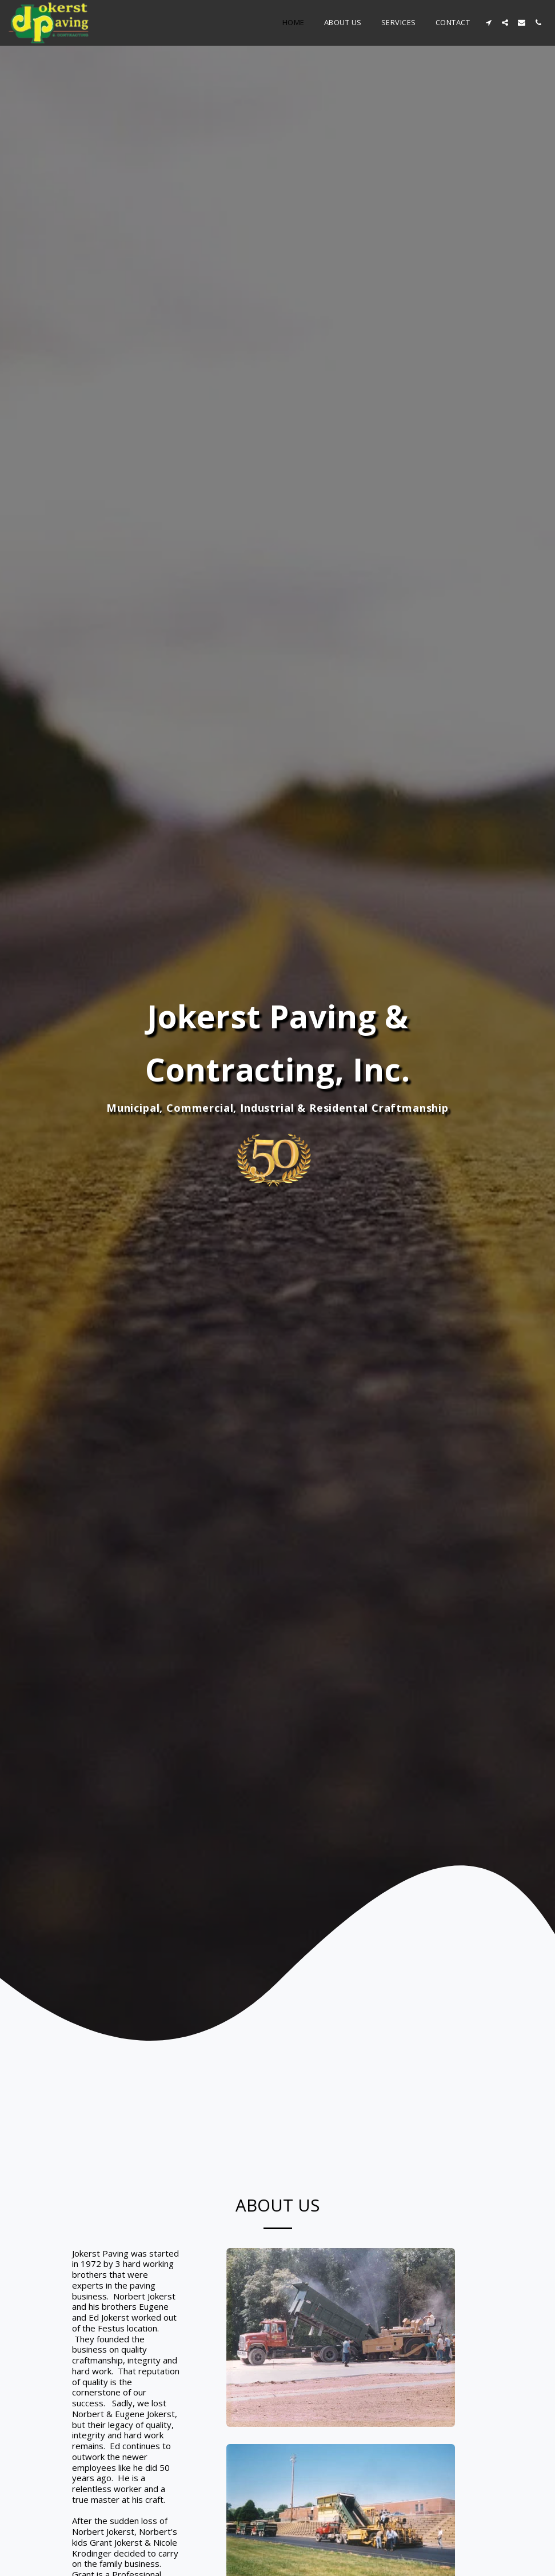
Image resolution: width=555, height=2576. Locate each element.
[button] (488, 22)
